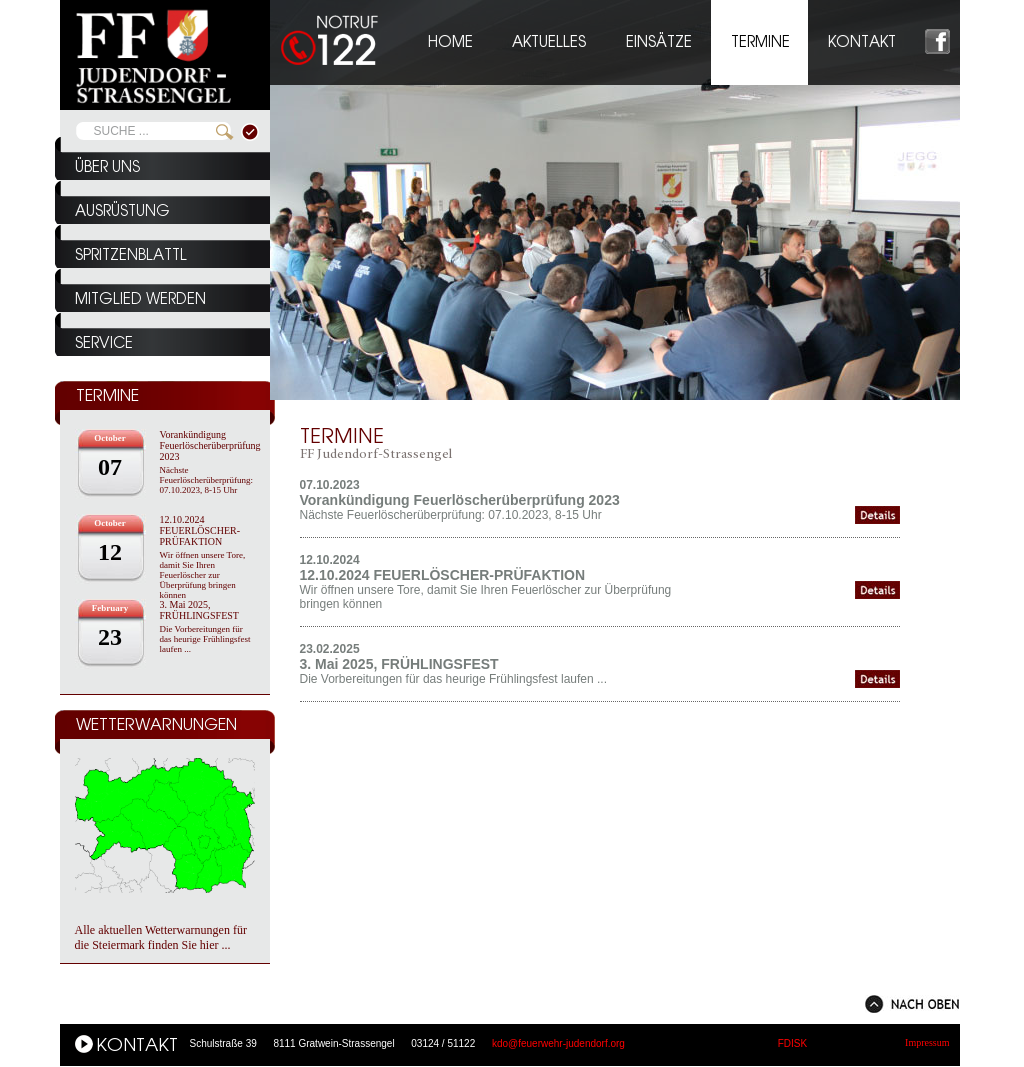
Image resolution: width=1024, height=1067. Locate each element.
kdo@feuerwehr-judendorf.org (558, 1043)
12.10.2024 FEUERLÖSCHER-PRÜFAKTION (200, 530)
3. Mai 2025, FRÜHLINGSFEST (199, 610)
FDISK (792, 1043)
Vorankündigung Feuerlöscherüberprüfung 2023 (210, 445)
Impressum (927, 1042)
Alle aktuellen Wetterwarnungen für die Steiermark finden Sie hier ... (161, 937)
